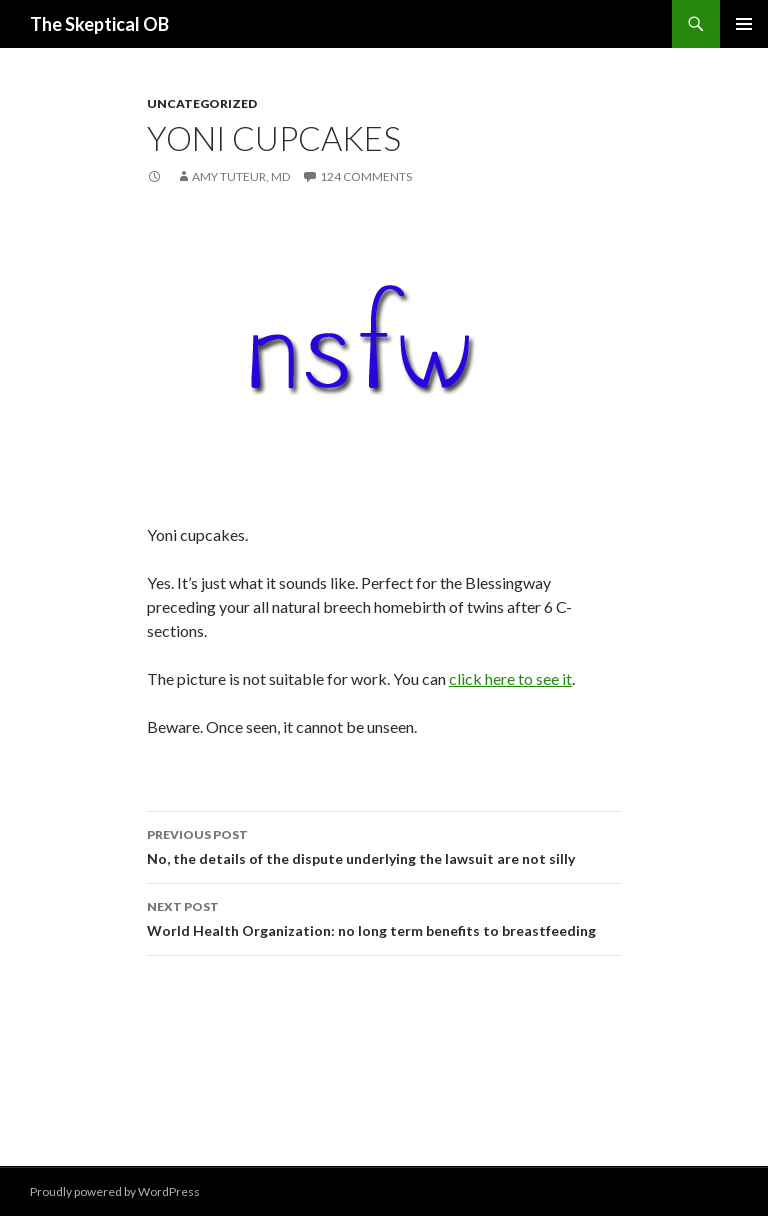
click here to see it (510, 678)
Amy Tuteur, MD (241, 176)
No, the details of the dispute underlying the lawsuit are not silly (384, 845)
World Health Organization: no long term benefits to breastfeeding (384, 917)
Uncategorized (202, 103)
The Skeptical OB (99, 24)
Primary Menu (744, 24)
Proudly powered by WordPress (115, 1191)
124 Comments (366, 176)
